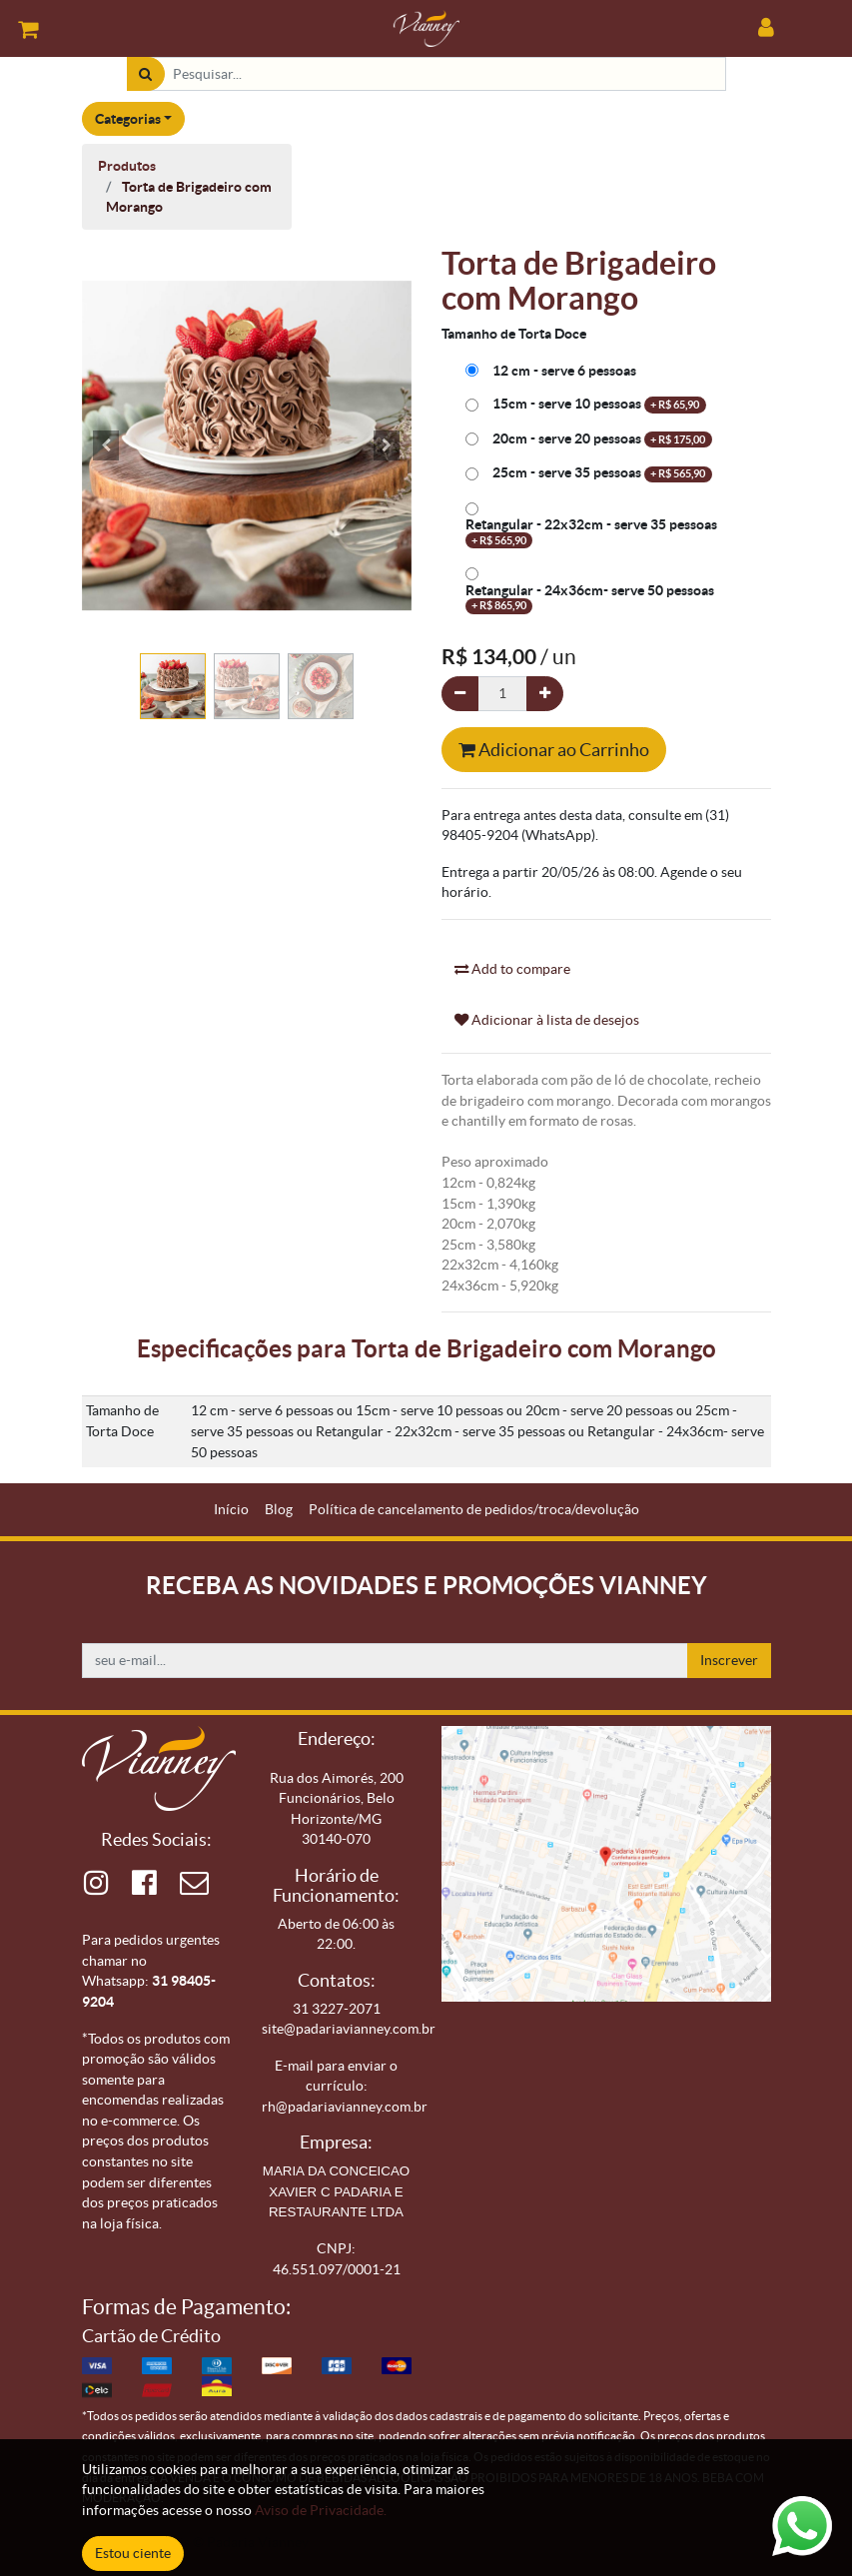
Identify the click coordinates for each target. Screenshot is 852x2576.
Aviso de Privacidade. (321, 2510)
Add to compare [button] (512, 969)
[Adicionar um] (544, 693)
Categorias (128, 119)
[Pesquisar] (145, 74)
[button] (107, 445)
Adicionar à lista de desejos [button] (546, 1020)
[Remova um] (459, 693)
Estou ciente (133, 2553)
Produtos (127, 166)
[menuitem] (231, 1509)
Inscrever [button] (729, 1660)
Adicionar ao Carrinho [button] (553, 749)
